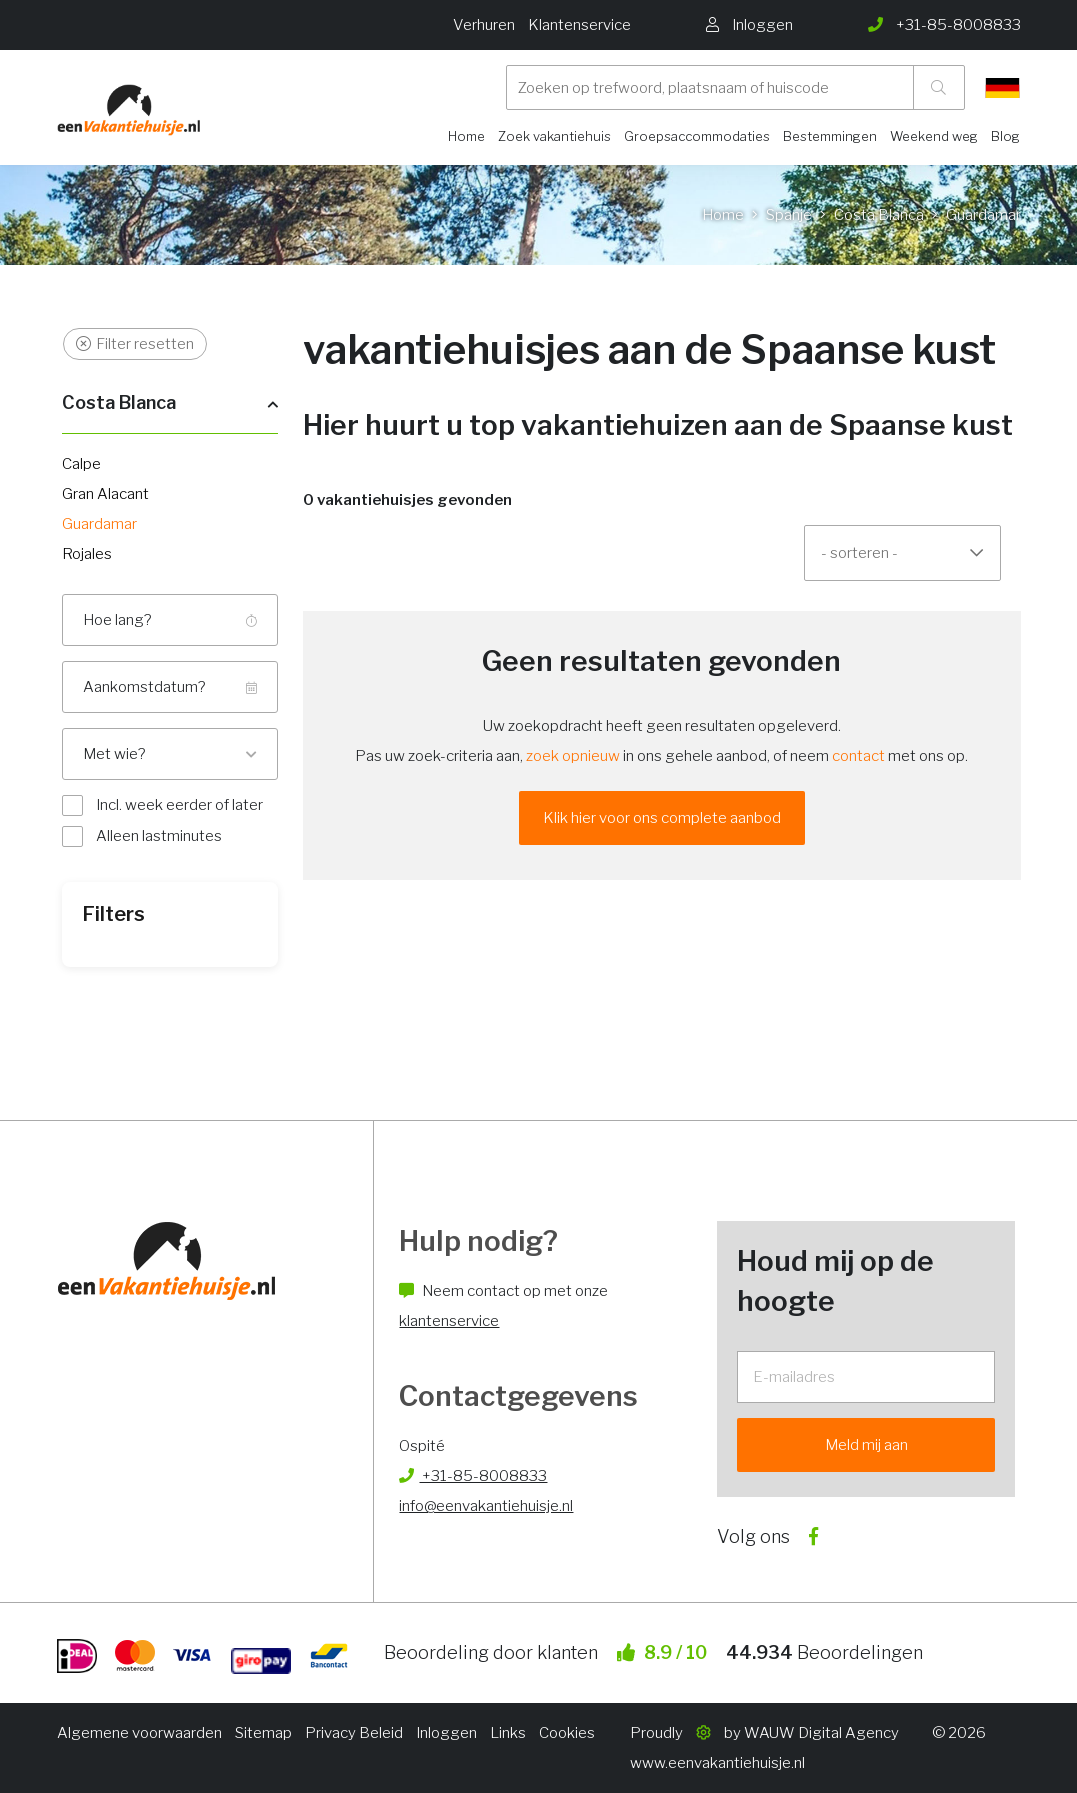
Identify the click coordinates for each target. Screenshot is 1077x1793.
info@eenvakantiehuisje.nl (486, 1506)
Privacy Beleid (354, 1733)
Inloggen (446, 1733)
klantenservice (449, 1321)
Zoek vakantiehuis (554, 136)
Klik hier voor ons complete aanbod (662, 818)
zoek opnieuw (573, 756)
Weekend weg (934, 136)
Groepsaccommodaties (697, 136)
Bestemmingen (830, 136)
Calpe (81, 464)
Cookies (567, 1733)
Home (466, 136)
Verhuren (484, 25)
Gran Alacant (105, 494)
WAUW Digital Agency (821, 1733)
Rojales (87, 554)
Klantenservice (579, 25)
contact (858, 756)
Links (508, 1733)
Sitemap (263, 1733)
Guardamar (99, 524)
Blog (1005, 136)
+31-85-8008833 (473, 1476)
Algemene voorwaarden (139, 1733)
